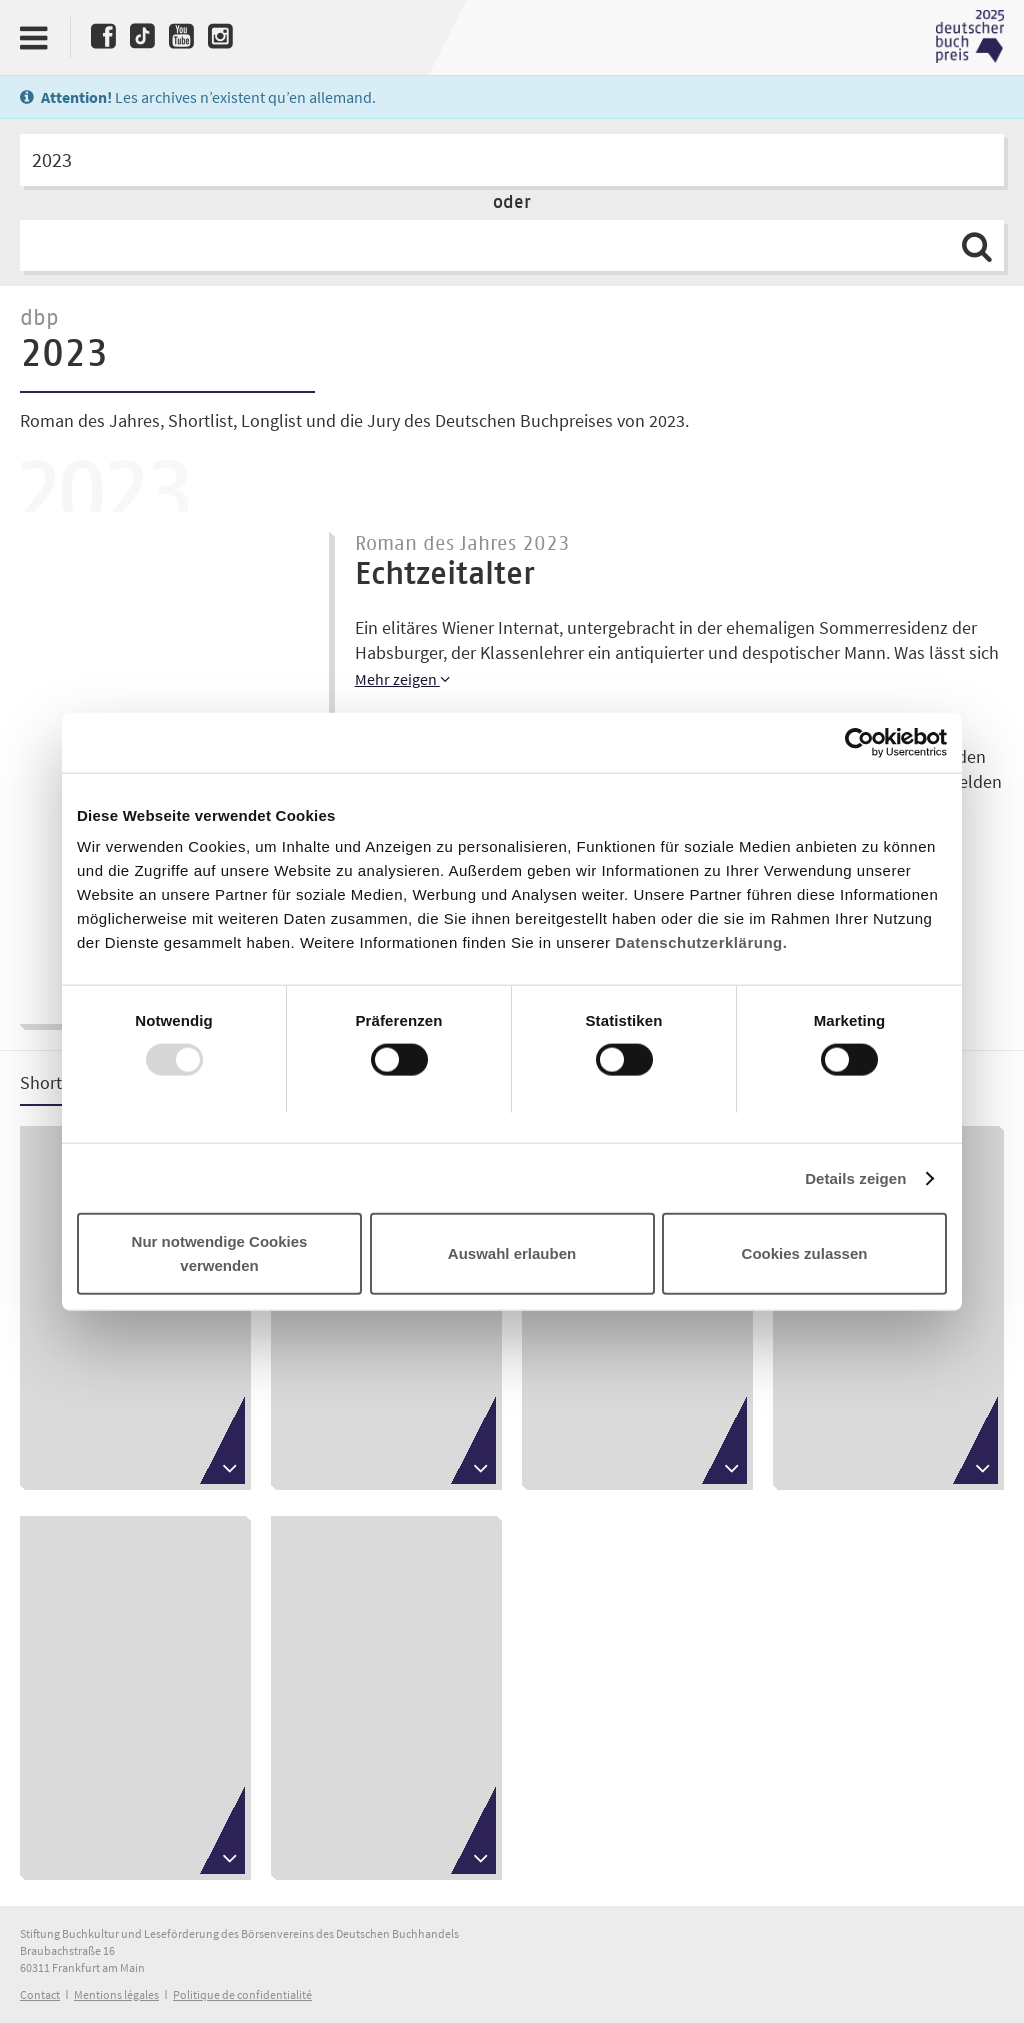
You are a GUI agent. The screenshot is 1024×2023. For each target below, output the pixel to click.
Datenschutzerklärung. (701, 942)
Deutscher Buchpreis (970, 37)
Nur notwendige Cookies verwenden (220, 1253)
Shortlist (52, 1082)
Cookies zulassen (805, 1253)
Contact (40, 1994)
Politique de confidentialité (242, 1994)
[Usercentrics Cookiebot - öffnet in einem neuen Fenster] (859, 742)
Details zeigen (855, 1177)
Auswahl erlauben (512, 1253)
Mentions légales (116, 1994)
